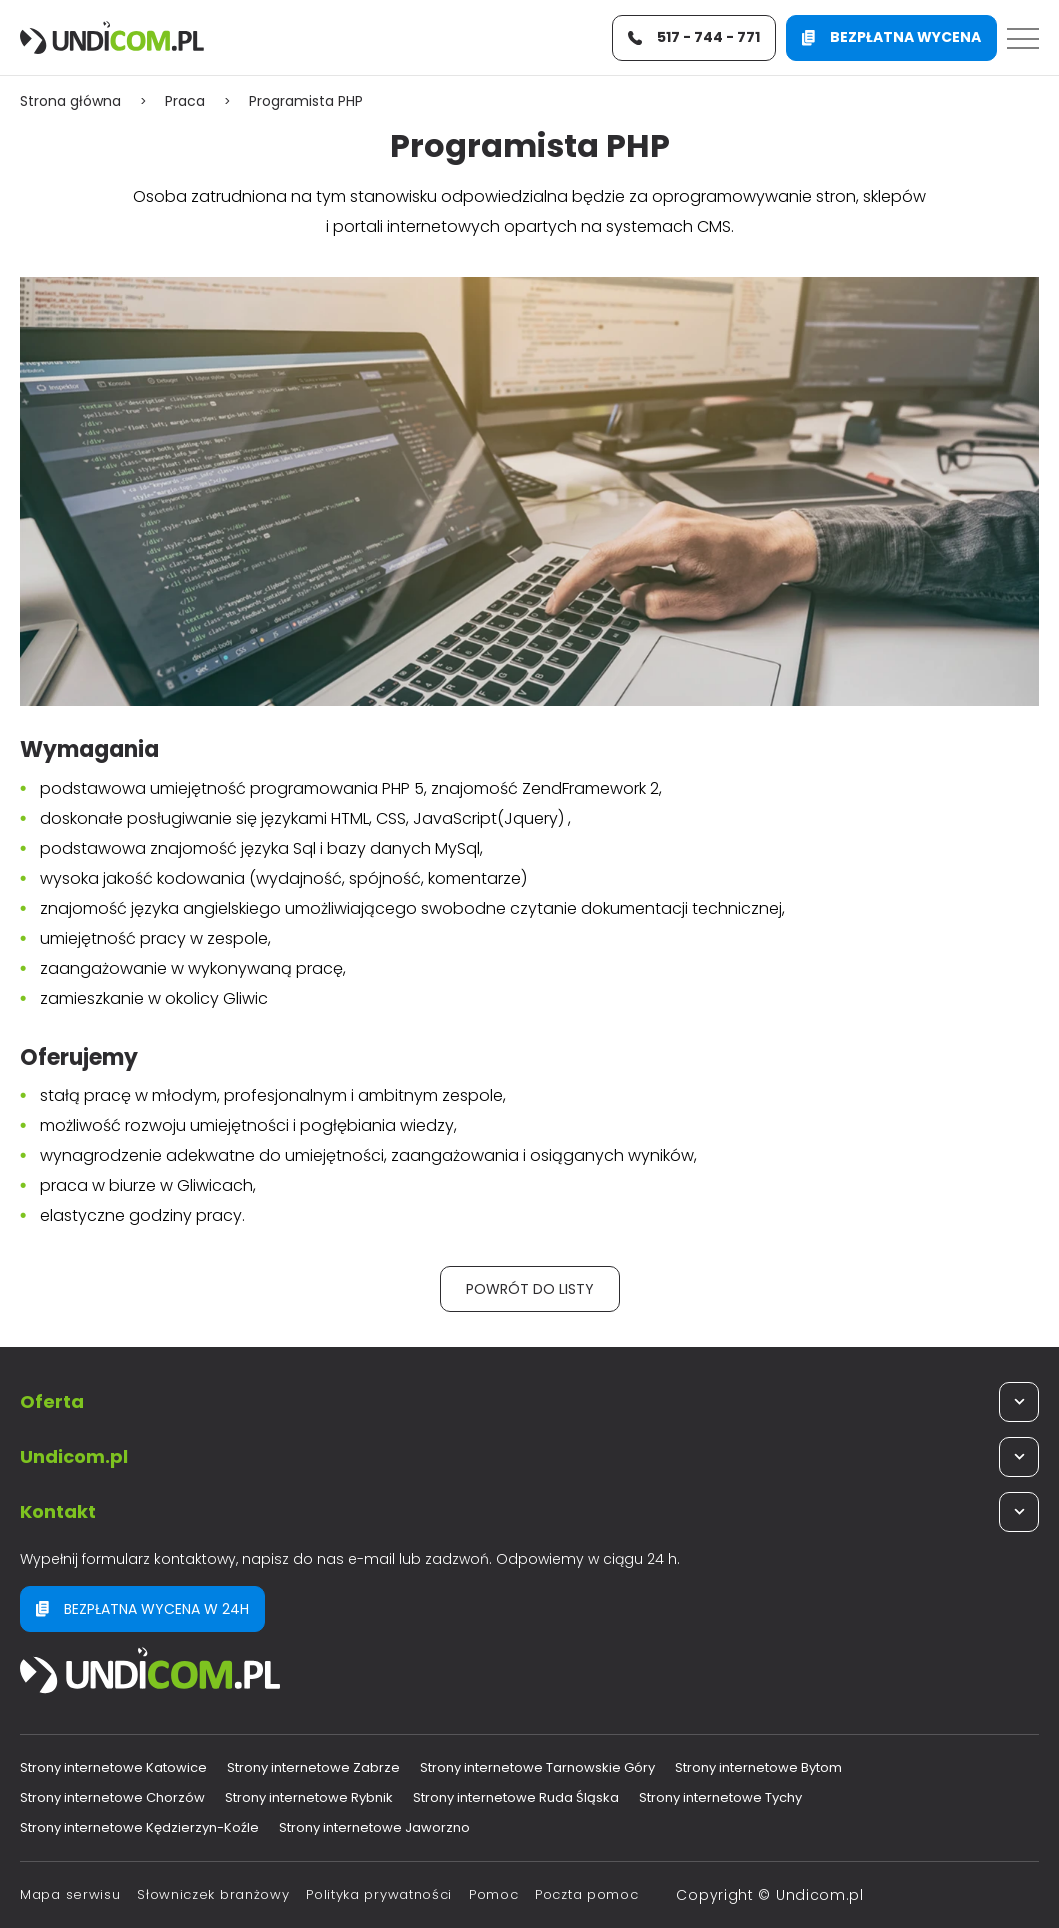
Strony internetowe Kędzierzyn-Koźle (139, 1827)
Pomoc (494, 1894)
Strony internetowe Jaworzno (374, 1827)
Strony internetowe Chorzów (112, 1797)
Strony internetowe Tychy (720, 1797)
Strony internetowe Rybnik (309, 1797)
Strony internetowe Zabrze (313, 1767)
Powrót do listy (530, 1289)
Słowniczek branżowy (213, 1894)
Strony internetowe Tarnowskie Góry (537, 1767)
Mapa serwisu (70, 1894)
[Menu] (1023, 38)
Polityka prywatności (379, 1894)
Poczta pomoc (586, 1894)
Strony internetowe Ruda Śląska (516, 1797)
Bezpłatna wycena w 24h (142, 1609)
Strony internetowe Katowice (113, 1767)
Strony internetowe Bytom (758, 1767)
